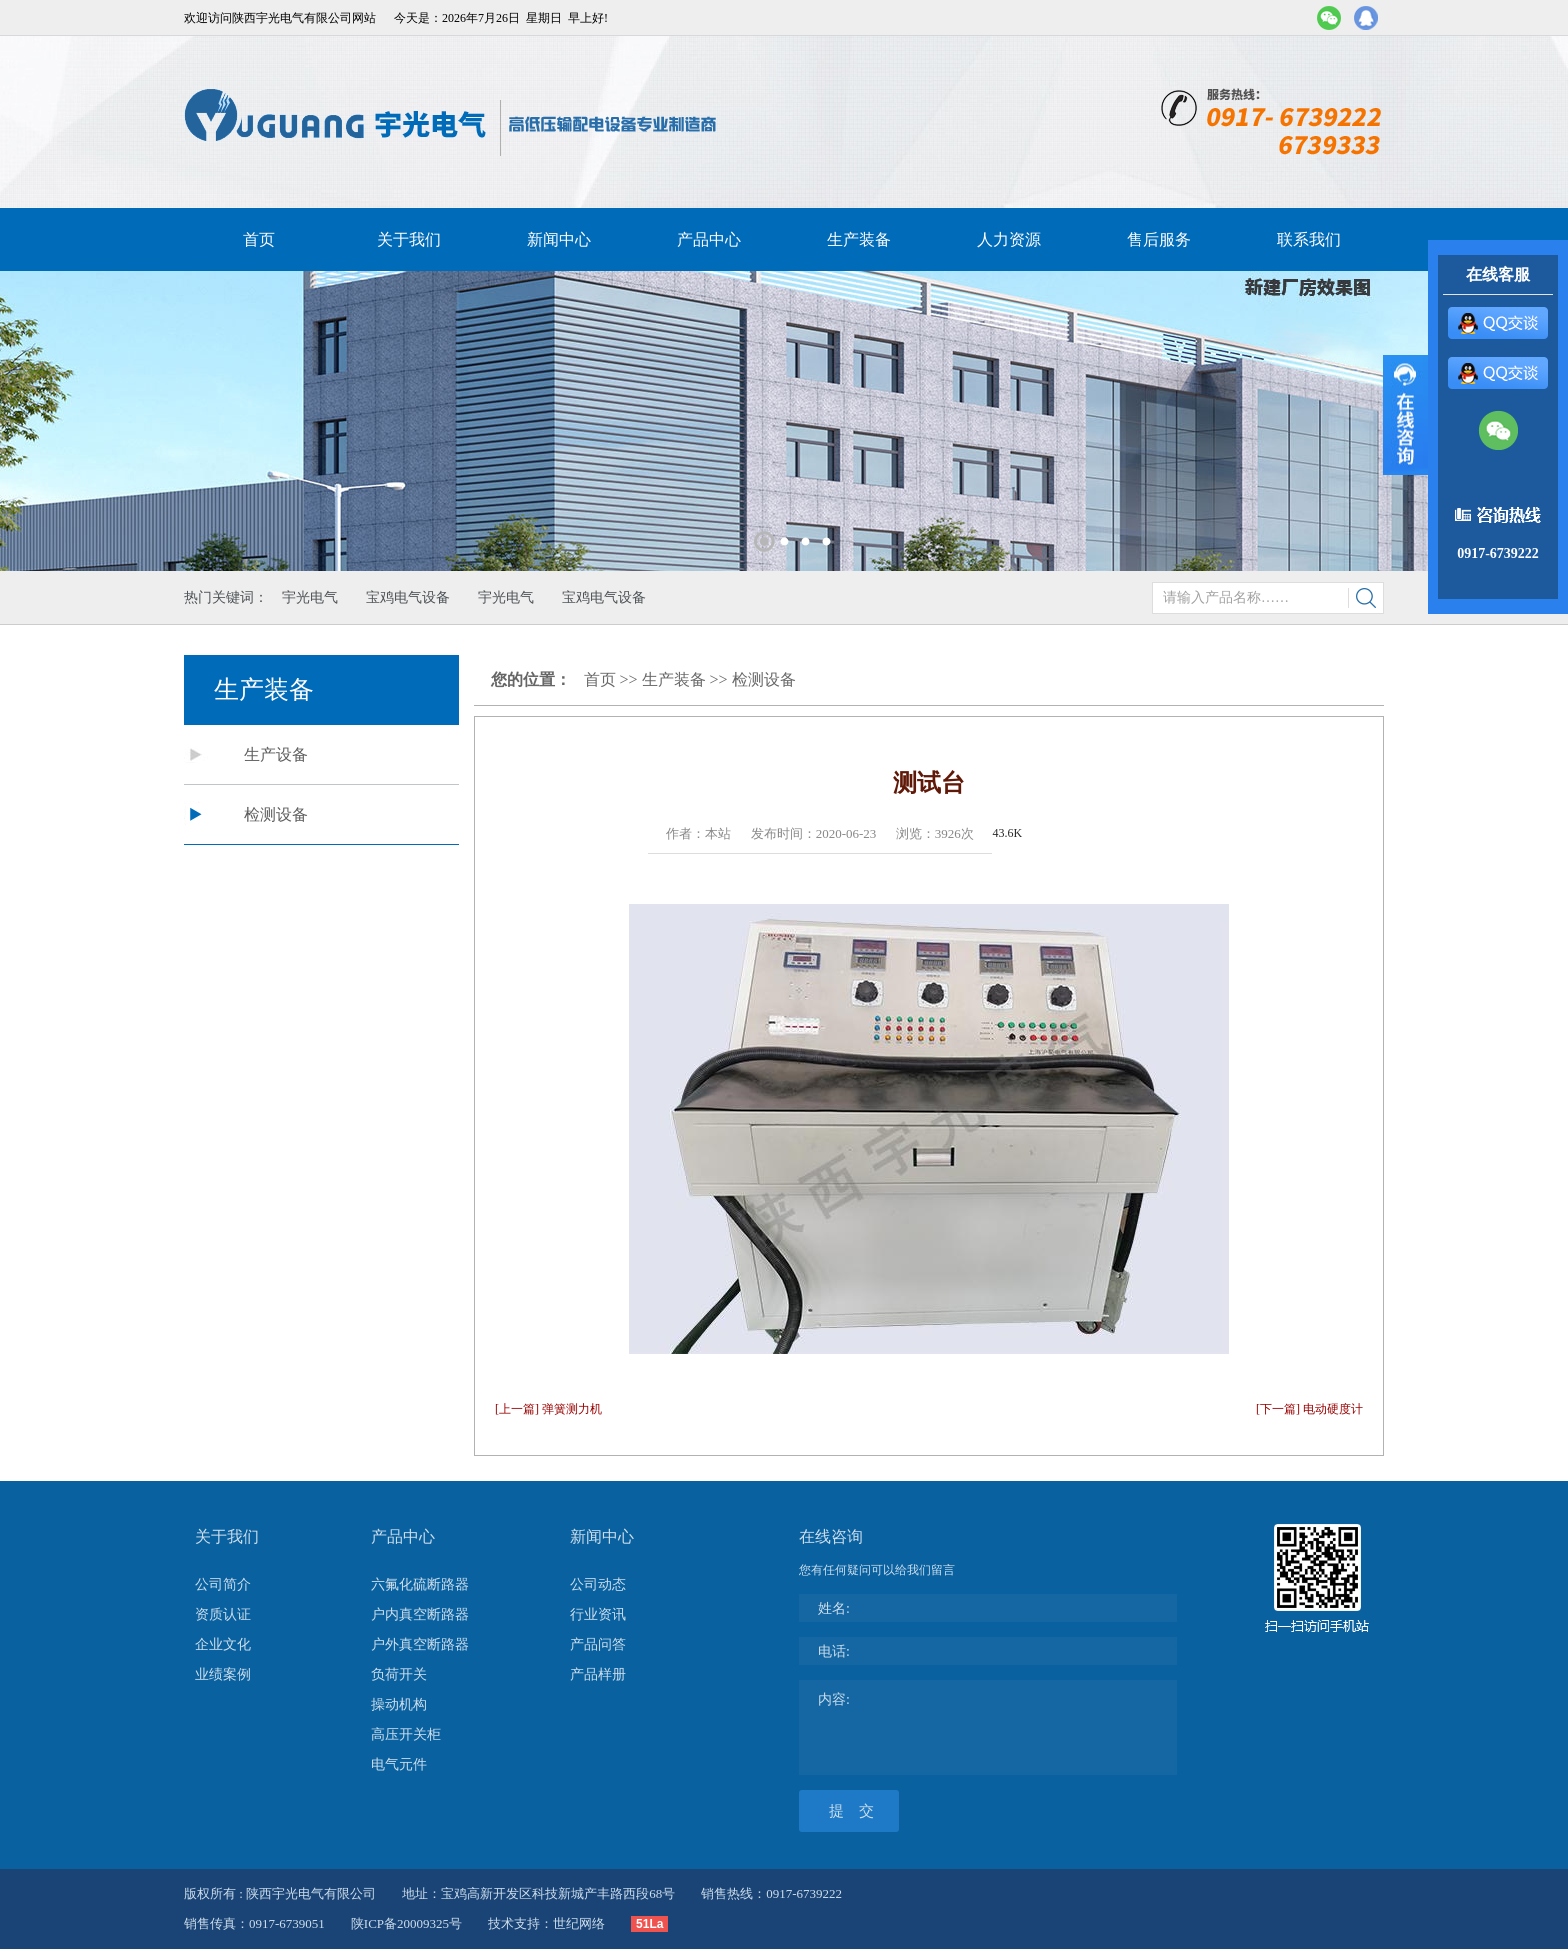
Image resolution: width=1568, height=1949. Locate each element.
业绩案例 (223, 1674)
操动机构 (399, 1704)
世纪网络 (579, 1923)
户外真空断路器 (420, 1644)
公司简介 (223, 1584)
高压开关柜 (406, 1734)
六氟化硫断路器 (420, 1584)
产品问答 (598, 1644)
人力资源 (1009, 239)
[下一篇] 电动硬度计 (1309, 1409)
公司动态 (598, 1584)
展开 (1405, 415)
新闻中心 (559, 239)
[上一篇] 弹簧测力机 (548, 1409)
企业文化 (223, 1644)
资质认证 (223, 1614)
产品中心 (709, 239)
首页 (259, 239)
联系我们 (1309, 239)
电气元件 (399, 1764)
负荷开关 (399, 1674)
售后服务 (1159, 239)
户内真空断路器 (420, 1614)
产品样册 (598, 1674)
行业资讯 (598, 1614)
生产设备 (276, 754)
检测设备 (276, 814)
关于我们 (409, 239)
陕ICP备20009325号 (406, 1923)
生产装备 (859, 239)
